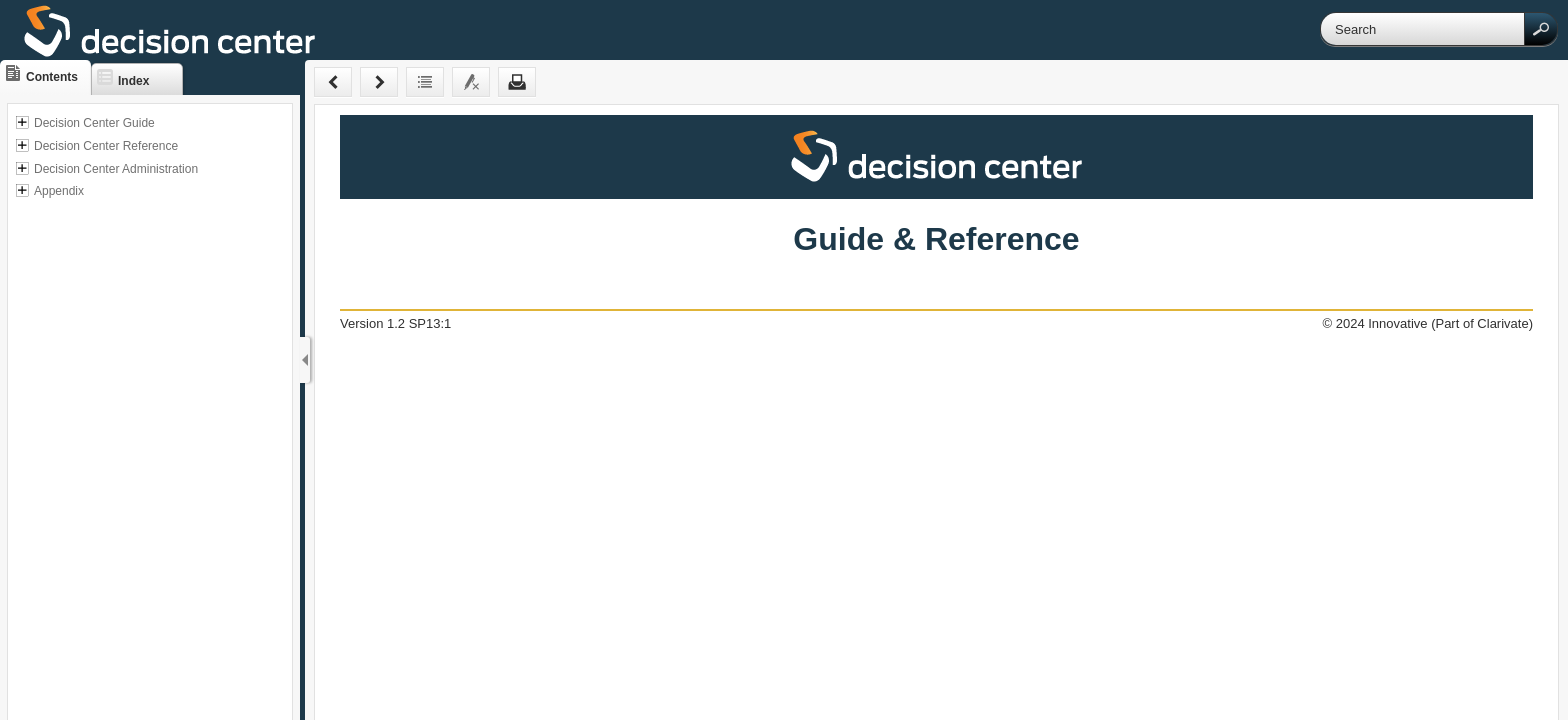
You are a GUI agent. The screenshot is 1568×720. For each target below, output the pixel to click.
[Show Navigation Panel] (305, 360)
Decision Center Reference (106, 146)
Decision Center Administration (116, 169)
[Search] (1422, 29)
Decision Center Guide (94, 123)
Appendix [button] (59, 191)
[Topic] (936, 412)
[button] (1541, 29)
